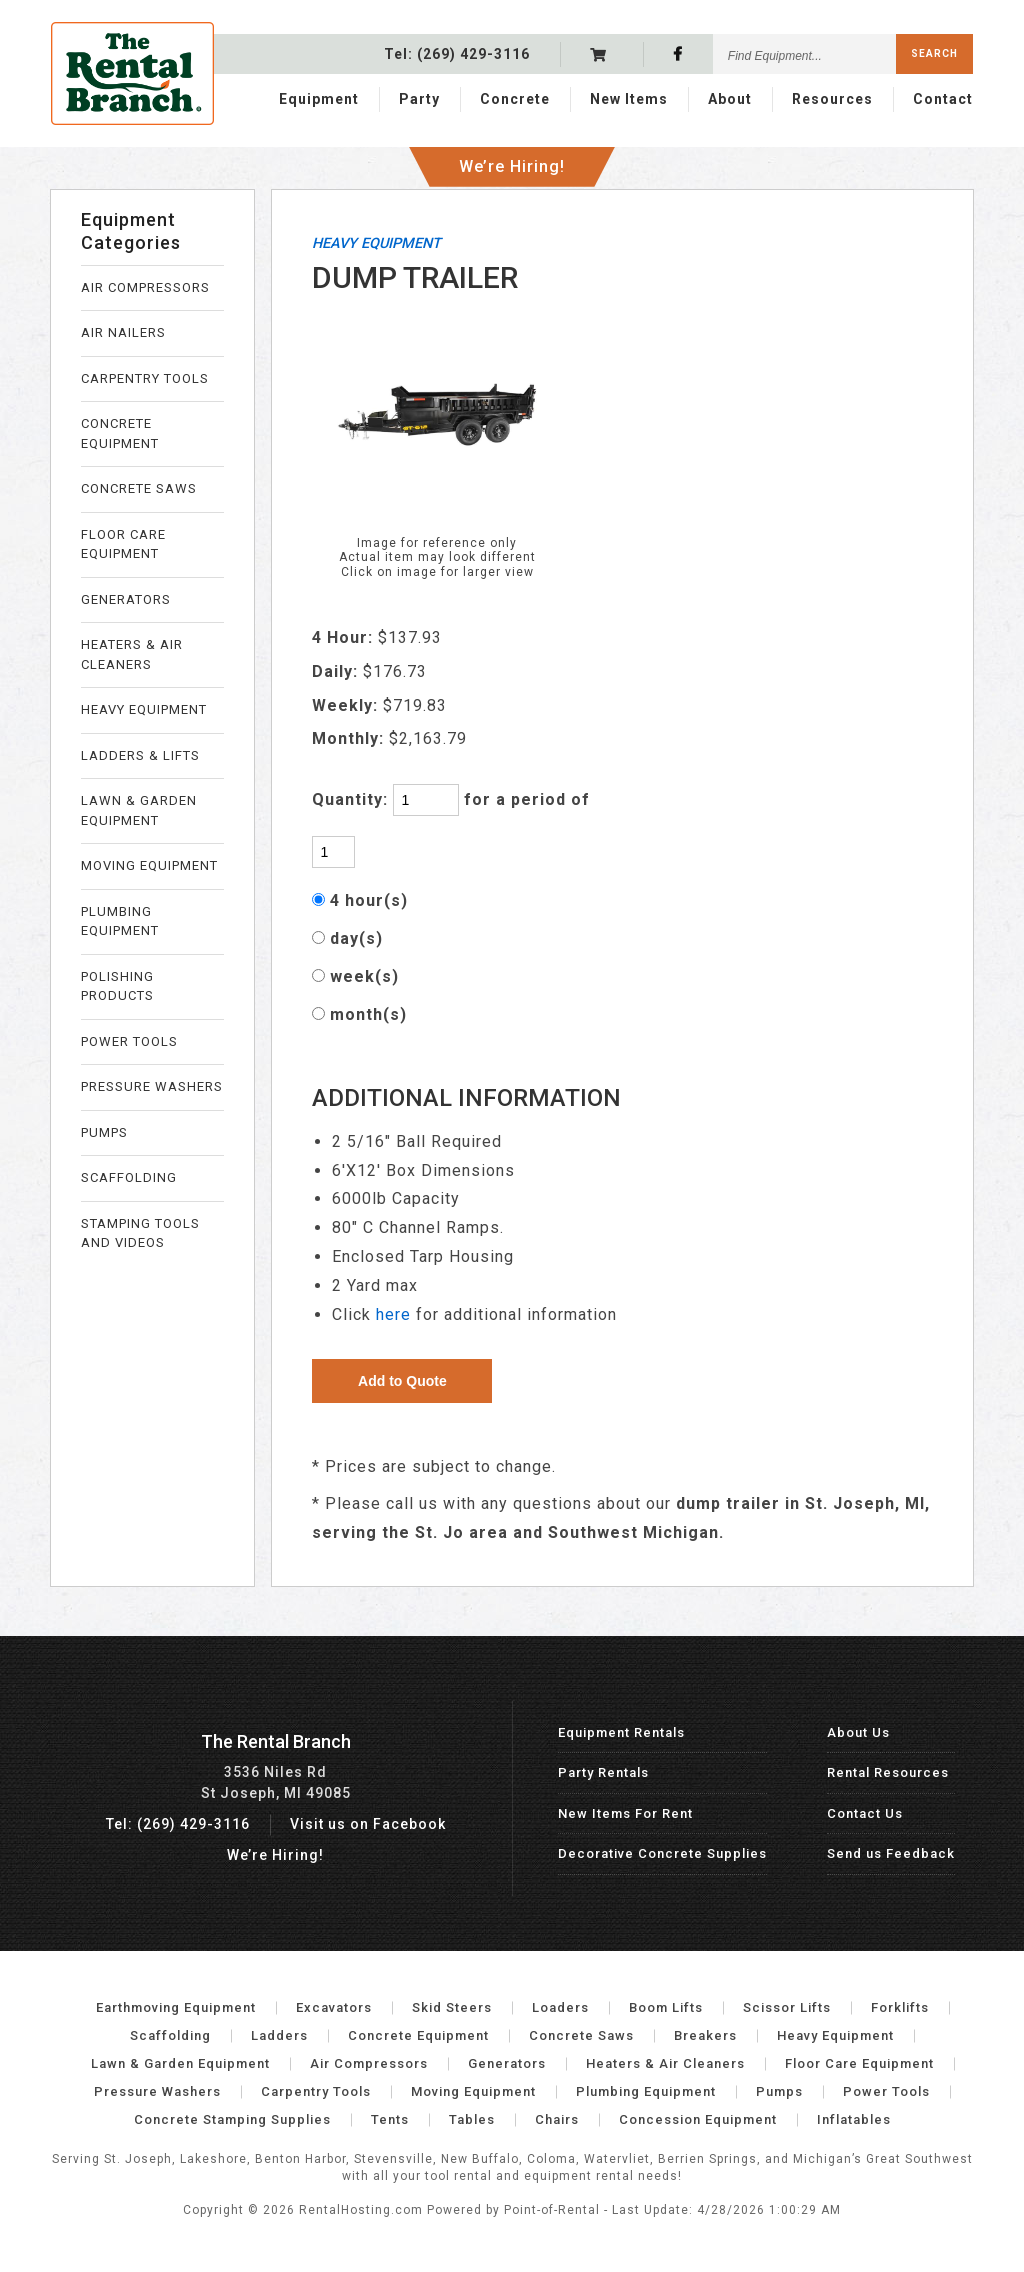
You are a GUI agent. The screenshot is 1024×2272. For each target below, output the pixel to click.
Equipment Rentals (621, 1732)
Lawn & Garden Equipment (180, 2063)
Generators (507, 2063)
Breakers (705, 2035)
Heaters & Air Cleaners (665, 2063)
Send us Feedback (891, 1853)
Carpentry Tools (316, 2091)
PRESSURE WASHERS (152, 1086)
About (730, 97)
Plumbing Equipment (646, 2091)
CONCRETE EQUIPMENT (120, 433)
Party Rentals (603, 1772)
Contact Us (865, 1813)
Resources (832, 97)
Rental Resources (888, 1772)
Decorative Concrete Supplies (662, 1853)
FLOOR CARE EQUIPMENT (123, 544)
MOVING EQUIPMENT (149, 865)
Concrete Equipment (418, 2035)
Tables (472, 2119)
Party (419, 97)
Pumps (779, 2091)
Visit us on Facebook (368, 1824)
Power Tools (886, 2091)
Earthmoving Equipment (176, 2007)
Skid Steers (452, 2007)
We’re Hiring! (512, 159)
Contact (943, 97)
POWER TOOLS (129, 1041)
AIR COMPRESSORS (145, 287)
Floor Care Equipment (859, 2063)
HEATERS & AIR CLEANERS (132, 654)
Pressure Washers (157, 2091)
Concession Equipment (698, 2119)
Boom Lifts (666, 2007)
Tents (390, 2119)
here (393, 1314)
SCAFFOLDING (129, 1177)
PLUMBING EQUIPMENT (120, 921)
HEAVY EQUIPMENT (144, 709)
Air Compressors (369, 2063)
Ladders (279, 2035)
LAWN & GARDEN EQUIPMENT (139, 810)
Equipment (319, 97)
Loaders (560, 2007)
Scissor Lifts (787, 2007)
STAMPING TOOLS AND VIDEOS (140, 1233)
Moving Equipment (473, 2091)
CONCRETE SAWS (139, 488)
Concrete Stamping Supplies (232, 2119)
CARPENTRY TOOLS (145, 378)
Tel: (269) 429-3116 (178, 1824)
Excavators (334, 2007)
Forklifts (900, 2007)
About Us (858, 1732)
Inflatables (854, 2119)
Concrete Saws (581, 2035)
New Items (629, 97)
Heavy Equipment (835, 2035)
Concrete (515, 97)
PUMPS (104, 1132)
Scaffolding (170, 2035)
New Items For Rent (625, 1813)
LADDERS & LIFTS (140, 755)
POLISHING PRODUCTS (117, 986)
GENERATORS (126, 599)
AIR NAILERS (123, 332)
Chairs (557, 2119)
